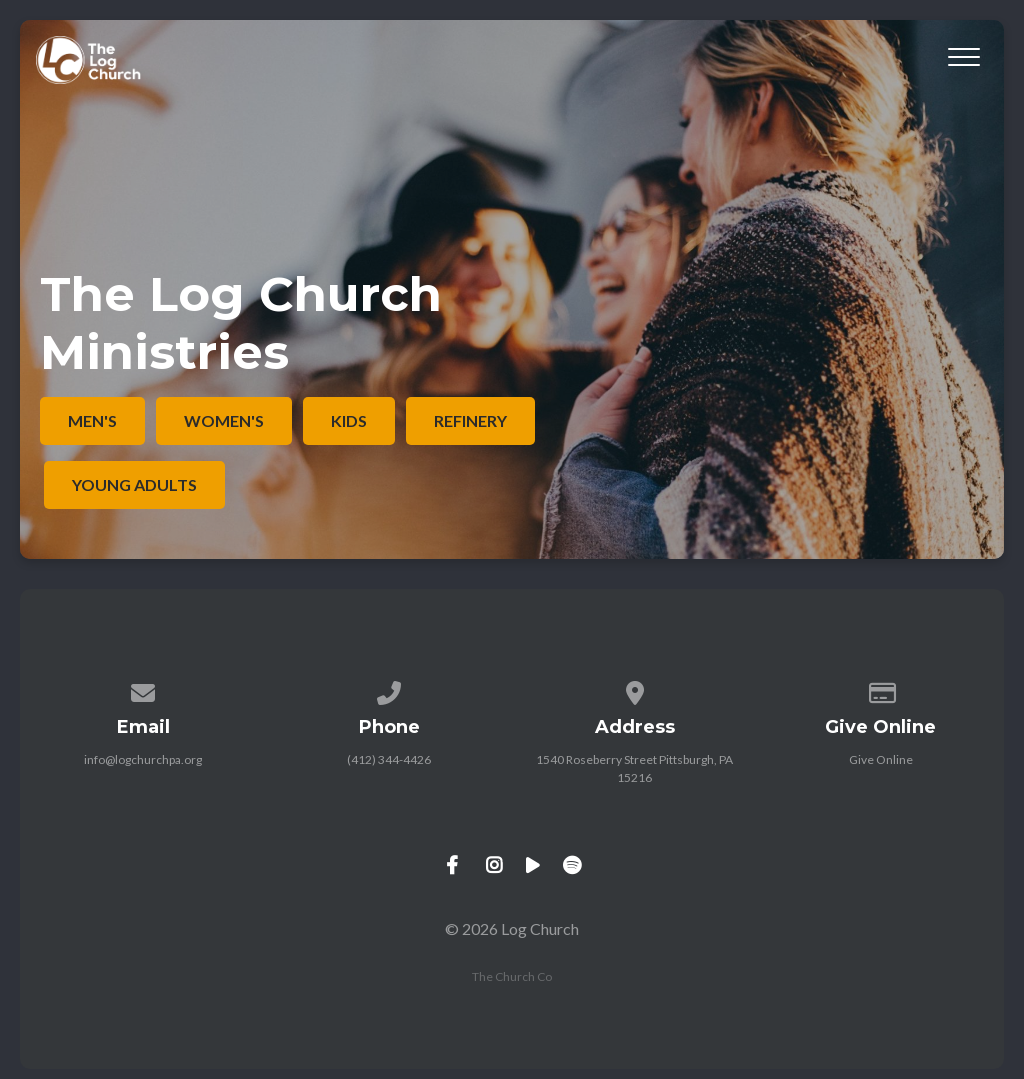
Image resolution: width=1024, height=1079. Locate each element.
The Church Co (512, 976)
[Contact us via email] (144, 689)
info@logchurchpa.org (143, 759)
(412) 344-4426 (389, 759)
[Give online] (881, 689)
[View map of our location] (635, 689)
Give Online (881, 759)
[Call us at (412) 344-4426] (389, 689)
